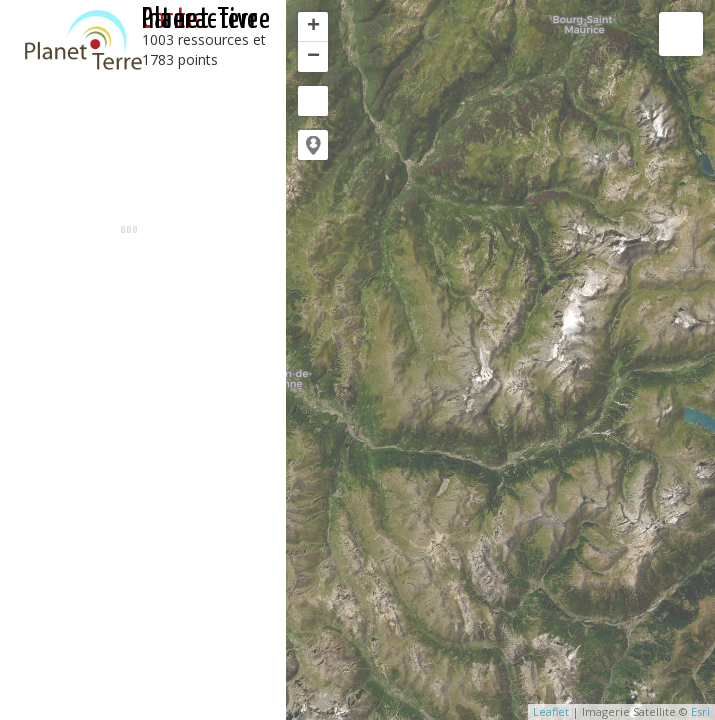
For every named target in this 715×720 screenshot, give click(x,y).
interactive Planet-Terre (206, 20)
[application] (500, 360)
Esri (700, 711)
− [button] (313, 57)
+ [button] (313, 27)
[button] (313, 145)
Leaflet (551, 711)
